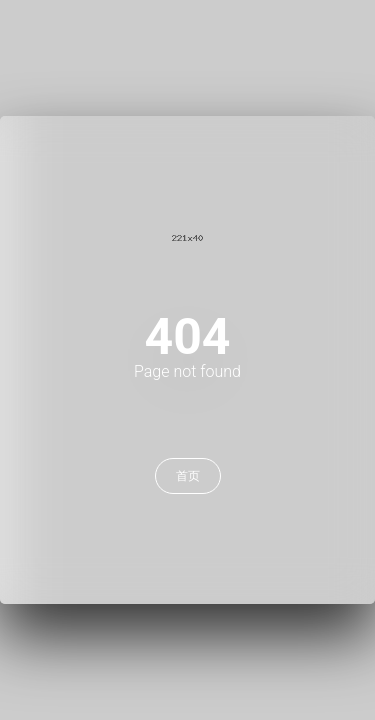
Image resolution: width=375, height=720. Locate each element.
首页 (188, 476)
